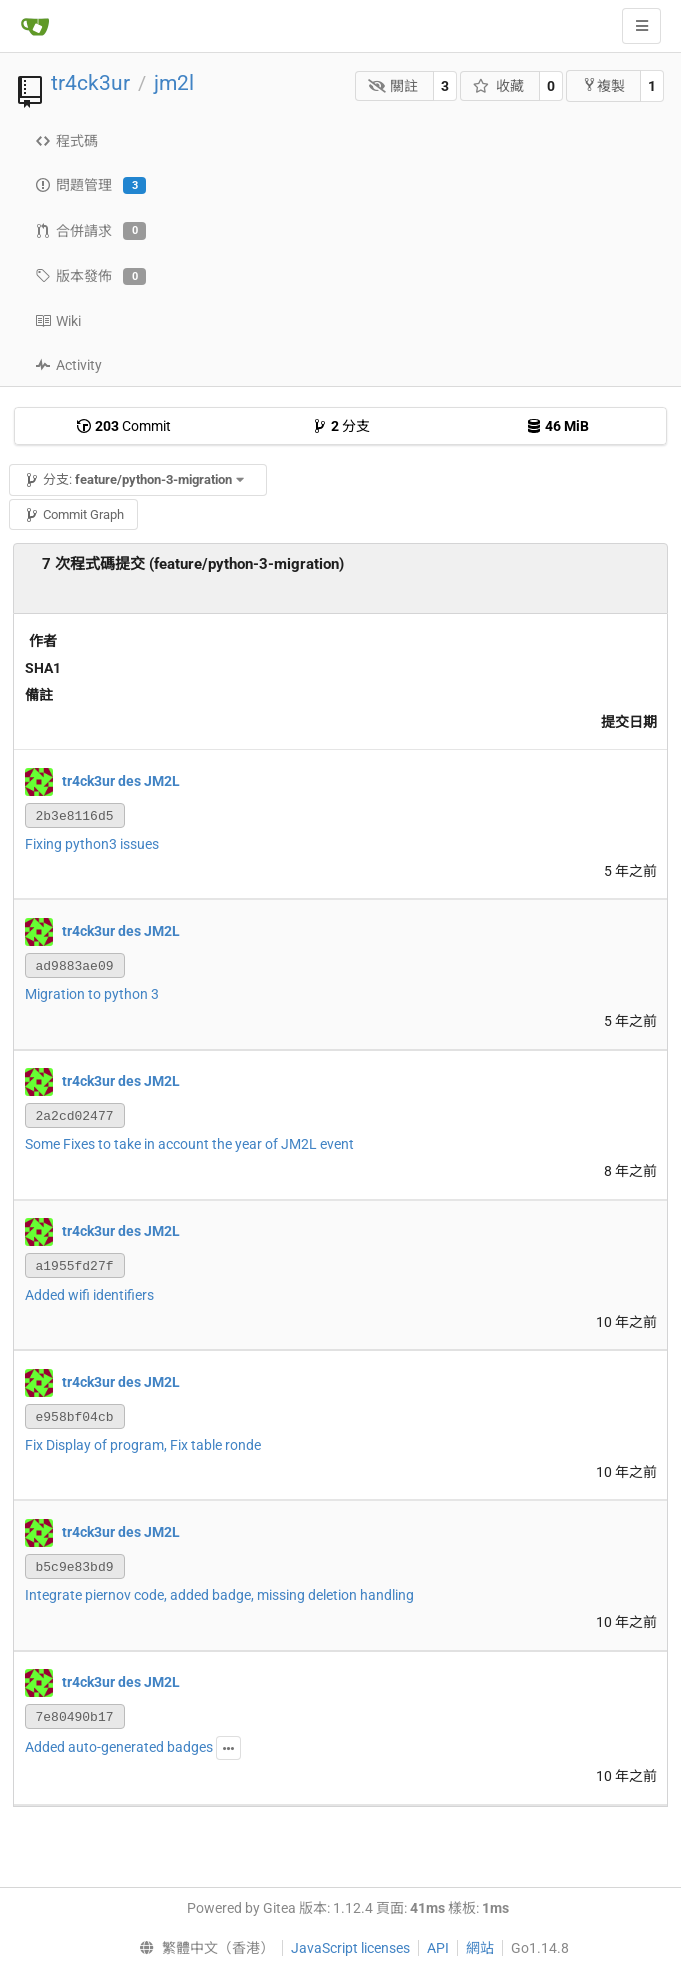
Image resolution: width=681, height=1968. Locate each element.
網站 (480, 1948)
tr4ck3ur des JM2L (121, 780)
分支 (341, 426)
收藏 (498, 86)
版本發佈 (90, 277)
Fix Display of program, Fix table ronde (143, 1445)
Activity (68, 365)
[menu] (202, 1948)
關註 (393, 86)
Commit (123, 426)
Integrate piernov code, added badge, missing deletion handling (219, 1595)
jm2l (174, 83)
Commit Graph (74, 514)
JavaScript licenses (350, 1948)
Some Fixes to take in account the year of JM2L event (189, 1144)
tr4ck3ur (90, 83)
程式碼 (66, 141)
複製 (603, 85)
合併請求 (90, 231)
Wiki (58, 321)
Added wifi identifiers (89, 1295)
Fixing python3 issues (92, 844)
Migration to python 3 (92, 994)
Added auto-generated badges (119, 1747)
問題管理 (90, 186)
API (438, 1948)
